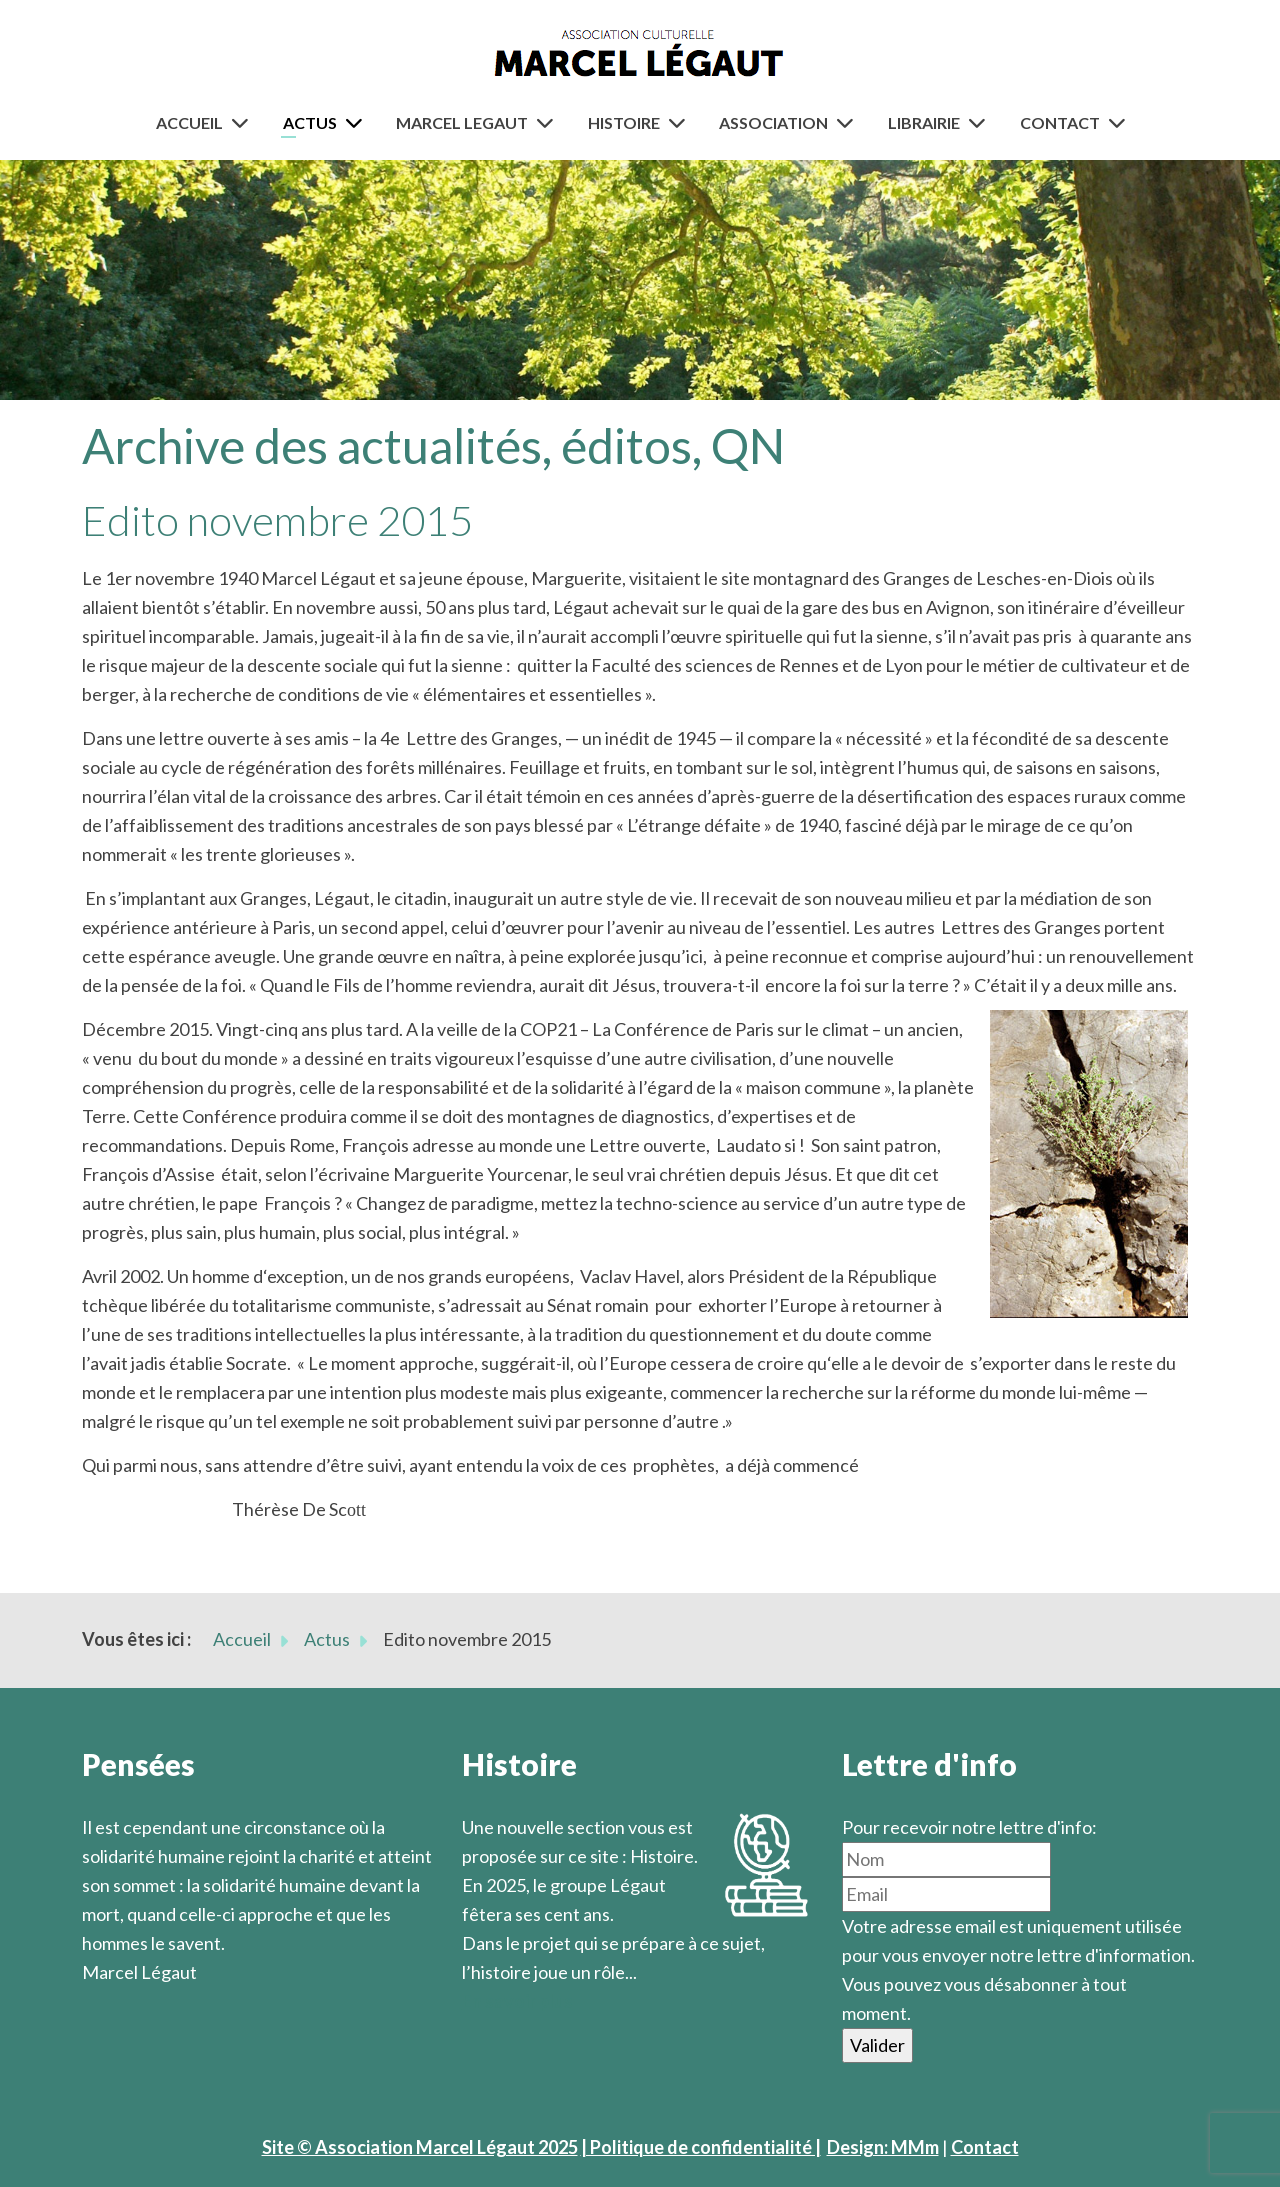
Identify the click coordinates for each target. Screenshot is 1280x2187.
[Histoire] (681, 122)
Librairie (924, 122)
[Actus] (358, 122)
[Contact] (1121, 122)
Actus (310, 122)
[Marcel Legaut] (549, 122)
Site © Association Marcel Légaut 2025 (420, 2147)
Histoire (624, 122)
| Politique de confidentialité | (701, 2147)
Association (773, 122)
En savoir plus (517, 2001)
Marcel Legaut (462, 122)
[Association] (849, 122)
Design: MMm (883, 2147)
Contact (1060, 122)
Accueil (189, 122)
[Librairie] (981, 122)
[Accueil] (244, 122)
